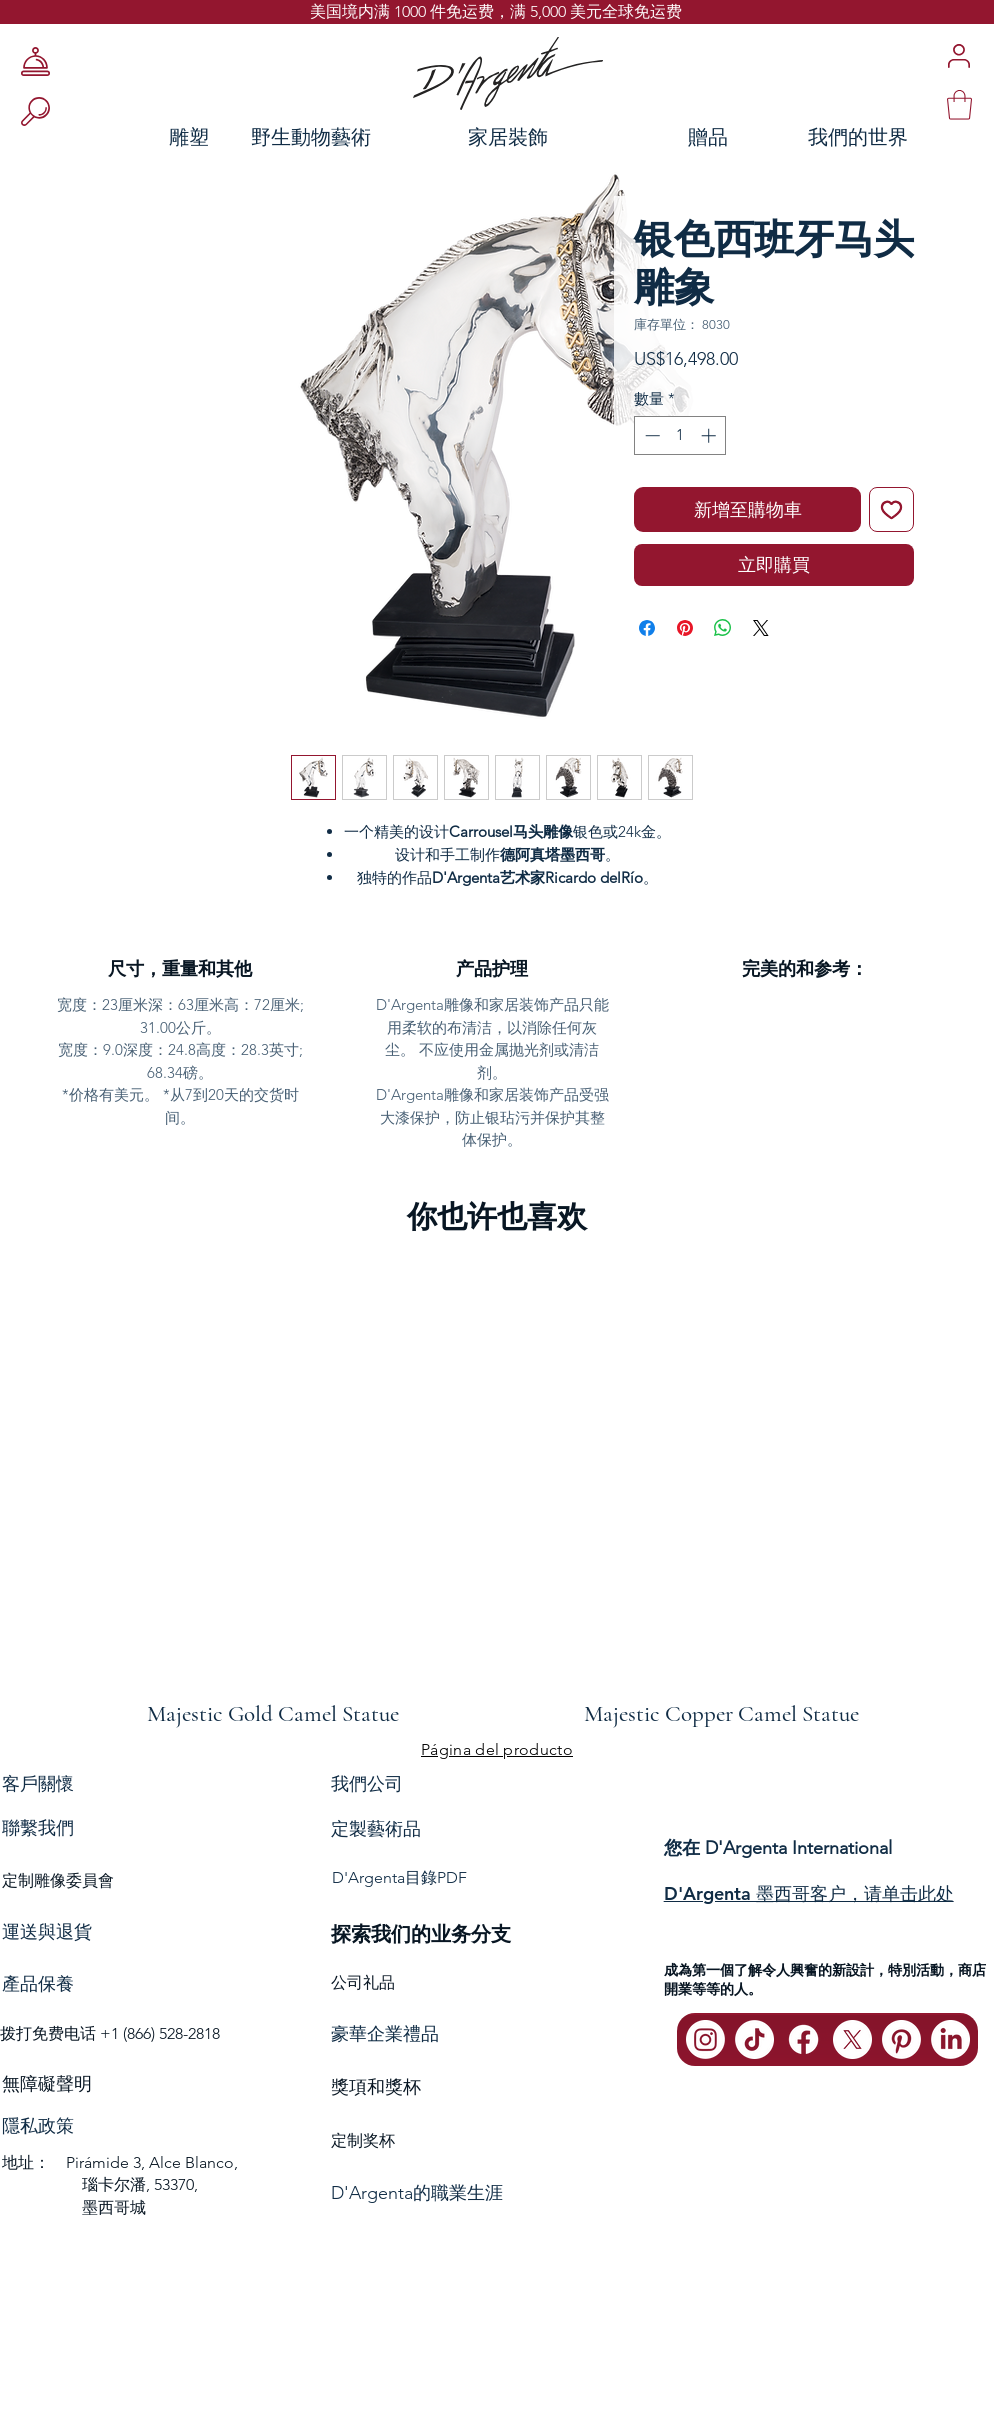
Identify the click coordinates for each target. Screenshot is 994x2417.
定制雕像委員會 (58, 1880)
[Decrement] (650, 435)
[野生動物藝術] (310, 136)
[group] (497, 1492)
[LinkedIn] (950, 2039)
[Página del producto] (497, 1750)
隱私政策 (38, 2126)
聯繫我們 (38, 1828)
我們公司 (367, 1783)
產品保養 (38, 1984)
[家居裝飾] (507, 136)
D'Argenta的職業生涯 (417, 2193)
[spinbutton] (680, 435)
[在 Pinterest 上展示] (685, 628)
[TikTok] (754, 2039)
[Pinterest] (901, 2039)
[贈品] (708, 136)
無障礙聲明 (47, 2084)
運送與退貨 (47, 1932)
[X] (852, 2039)
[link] (959, 105)
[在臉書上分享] (647, 628)
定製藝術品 (376, 1829)
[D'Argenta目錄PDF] (495, 1878)
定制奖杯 (363, 2140)
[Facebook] (803, 2039)
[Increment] (710, 435)
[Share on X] (761, 628)
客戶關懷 (38, 1783)
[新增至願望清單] (891, 509)
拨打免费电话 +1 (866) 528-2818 (110, 2033)
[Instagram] (705, 2039)
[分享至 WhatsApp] (723, 628)
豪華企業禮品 (385, 2034)
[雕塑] (108, 136)
